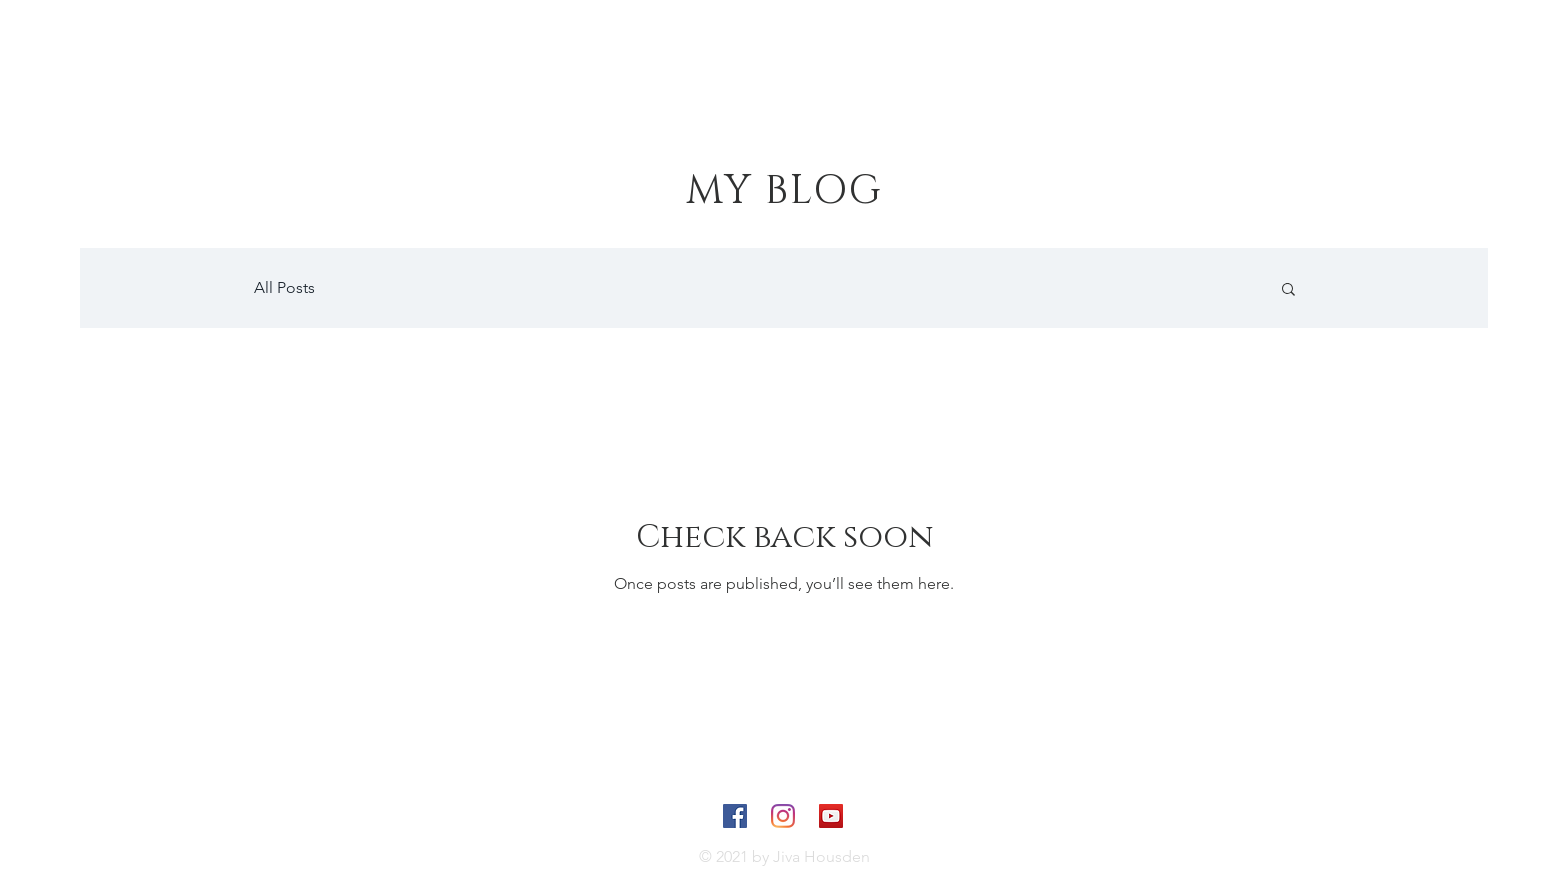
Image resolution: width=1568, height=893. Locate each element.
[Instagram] (783, 816)
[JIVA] (157, 62)
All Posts (284, 287)
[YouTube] (831, 816)
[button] (1288, 290)
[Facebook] (735, 816)
